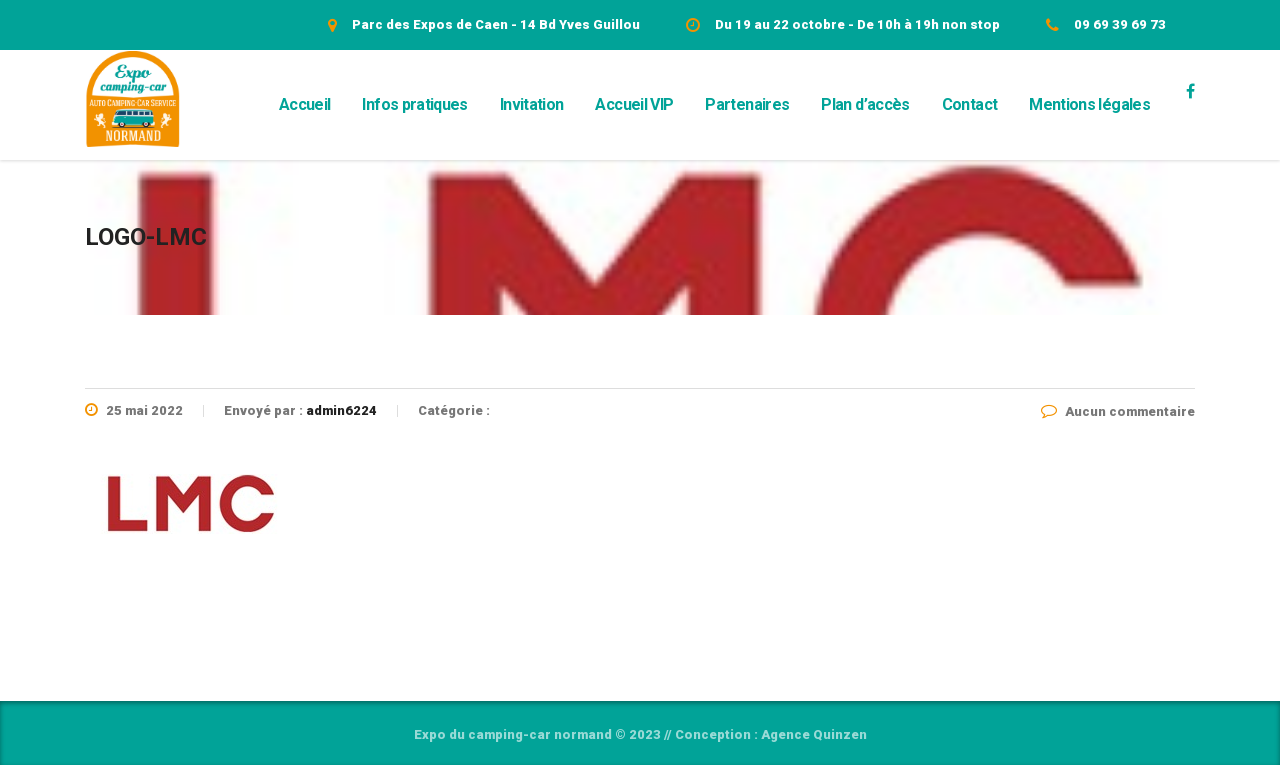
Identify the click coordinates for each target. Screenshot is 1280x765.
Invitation (532, 104)
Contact (970, 104)
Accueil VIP (634, 104)
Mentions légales (1089, 104)
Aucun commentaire (1118, 411)
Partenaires (747, 104)
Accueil (305, 104)
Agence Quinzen (814, 734)
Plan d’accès (865, 104)
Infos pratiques (414, 104)
